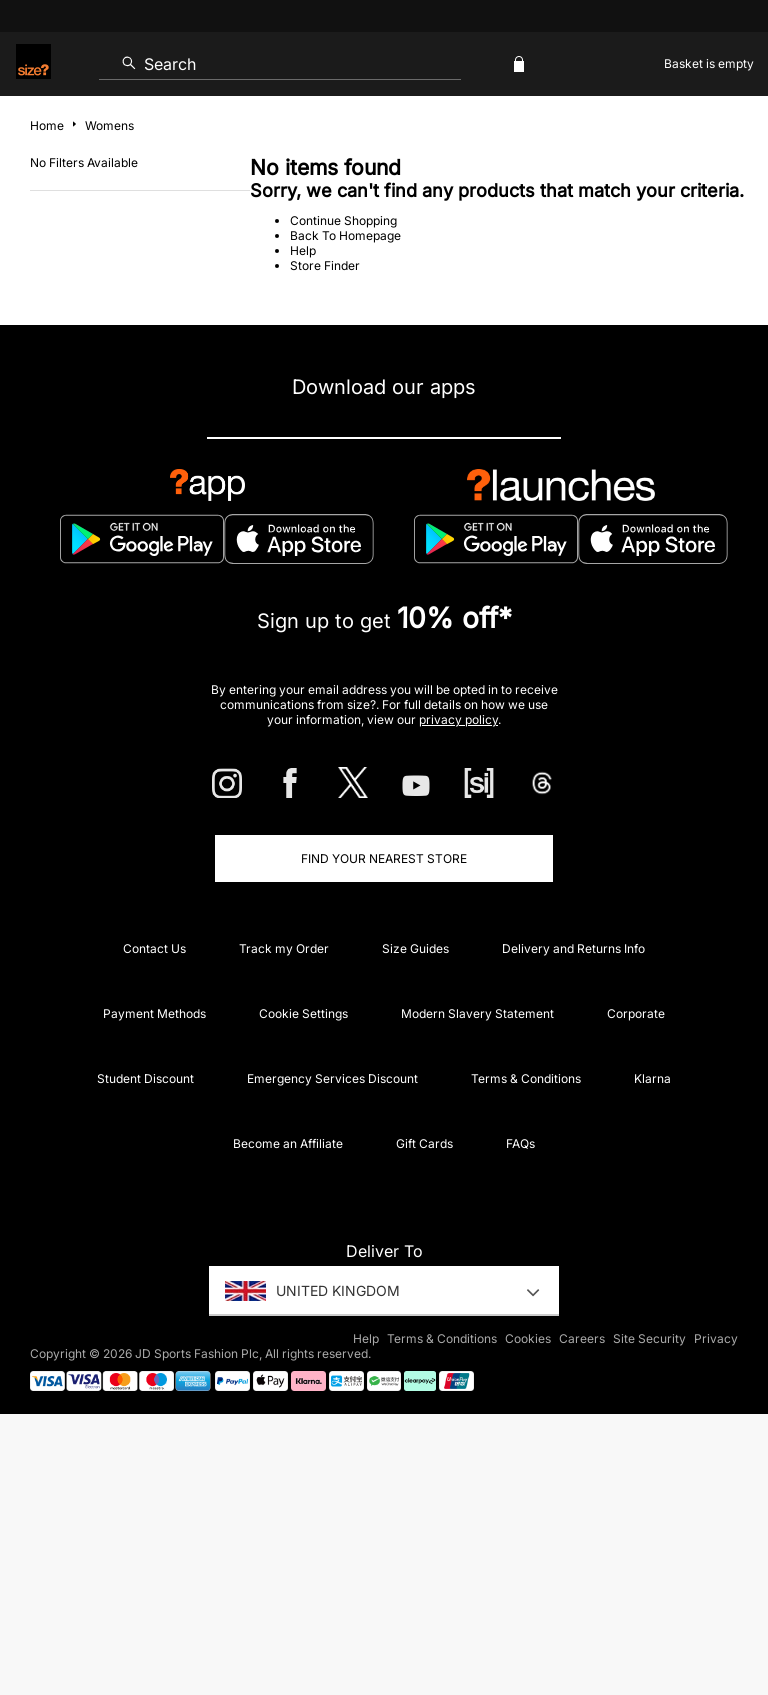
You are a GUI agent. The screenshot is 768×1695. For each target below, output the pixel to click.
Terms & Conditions (526, 1078)
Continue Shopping (343, 220)
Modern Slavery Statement (477, 1013)
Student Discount (145, 1078)
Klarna (652, 1078)
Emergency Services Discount (332, 1078)
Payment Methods (154, 1013)
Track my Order (284, 948)
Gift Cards (424, 1143)
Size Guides (415, 948)
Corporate (636, 1013)
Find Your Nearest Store (384, 858)
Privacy (716, 1338)
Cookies (528, 1338)
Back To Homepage (345, 235)
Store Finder (325, 265)
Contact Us (154, 948)
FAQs (520, 1143)
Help (303, 250)
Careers (582, 1338)
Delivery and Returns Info (573, 948)
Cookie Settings (303, 1013)
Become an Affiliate (288, 1143)
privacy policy (458, 719)
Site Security (649, 1338)
